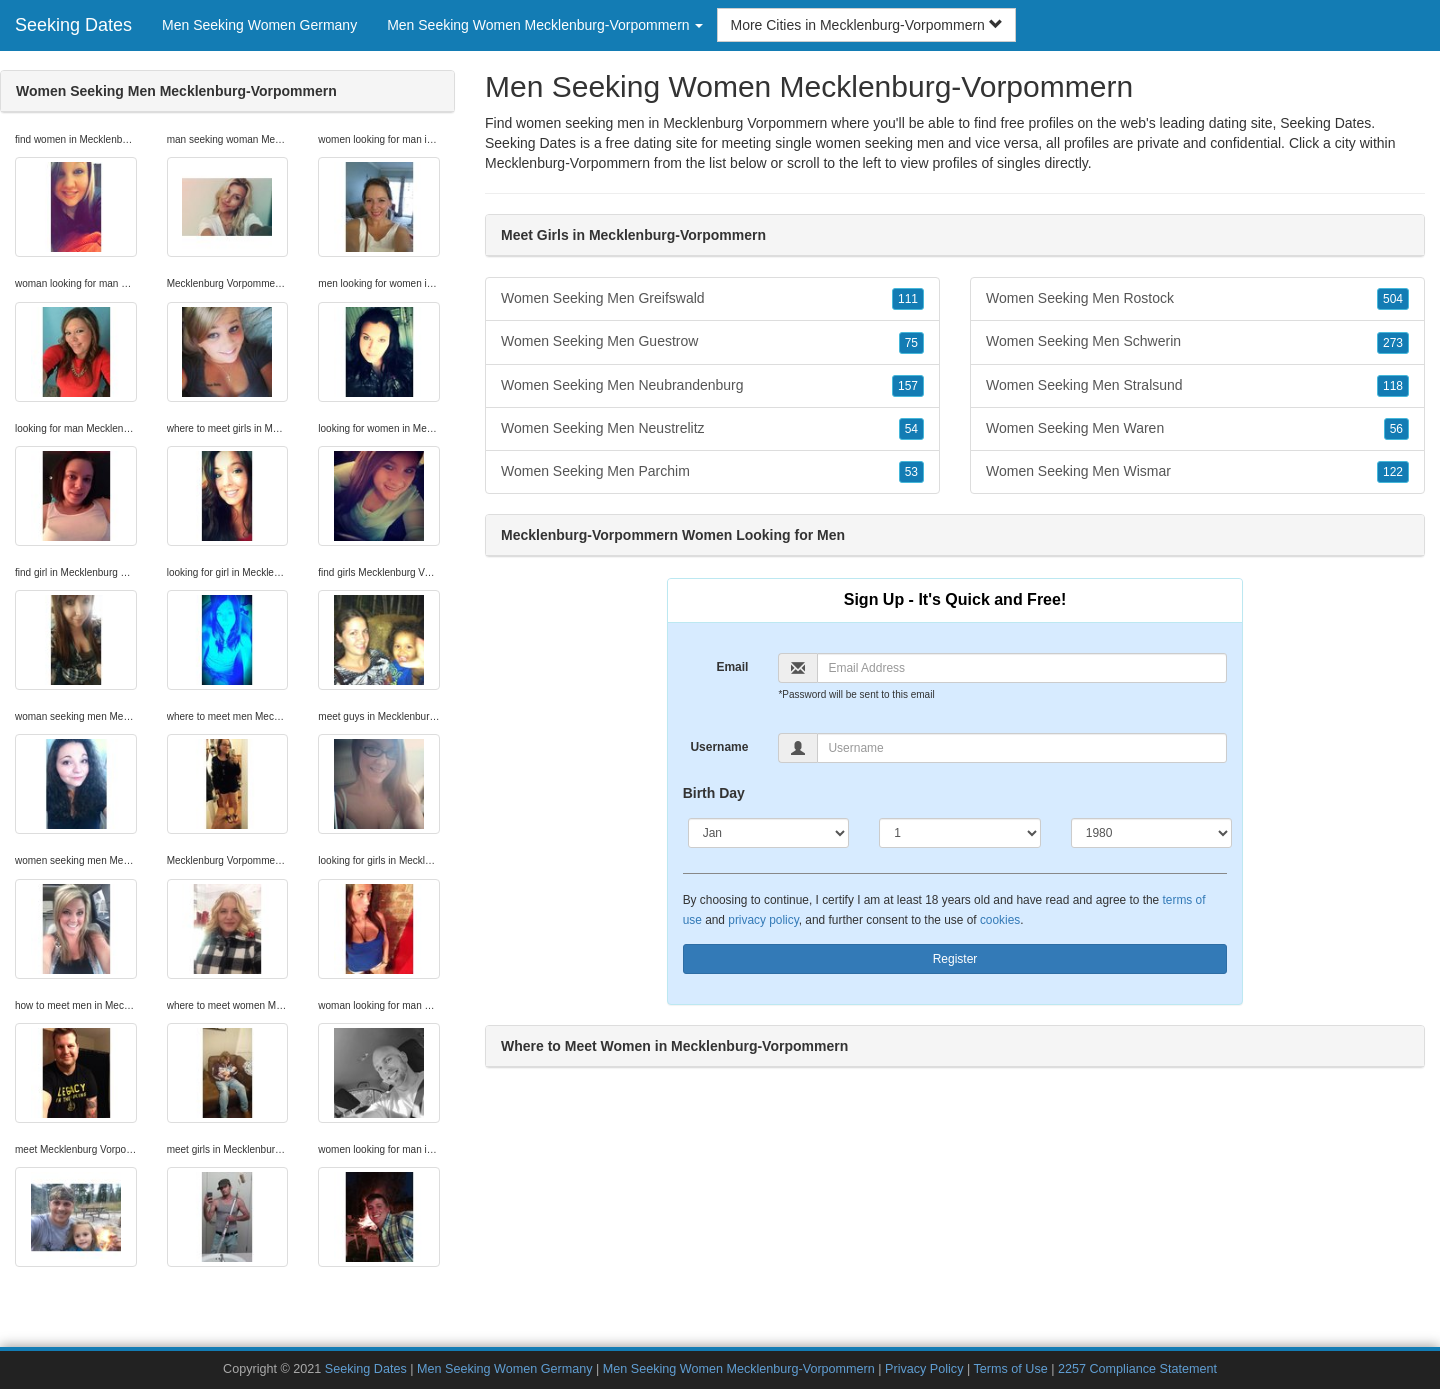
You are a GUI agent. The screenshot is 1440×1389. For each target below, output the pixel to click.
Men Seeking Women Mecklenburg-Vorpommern (739, 1369)
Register (955, 959)
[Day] (960, 833)
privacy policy (763, 920)
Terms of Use (1011, 1369)
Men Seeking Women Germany (259, 25)
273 (1393, 343)
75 (911, 343)
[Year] (1152, 833)
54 (911, 429)
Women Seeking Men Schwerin (1197, 342)
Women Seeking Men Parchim (712, 472)
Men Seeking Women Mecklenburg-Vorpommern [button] (545, 25)
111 (908, 299)
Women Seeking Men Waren (1197, 429)
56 (1396, 429)
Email (732, 667)
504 (1393, 299)
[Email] (1022, 668)
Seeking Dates (73, 25)
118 (1393, 386)
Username (719, 747)
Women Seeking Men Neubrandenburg (712, 386)
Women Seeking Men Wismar (1197, 472)
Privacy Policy (924, 1369)
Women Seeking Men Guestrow (712, 342)
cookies (1000, 920)
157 (908, 386)
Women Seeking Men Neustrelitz (712, 429)
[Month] (769, 833)
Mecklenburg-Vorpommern (567, 163)
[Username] (1022, 748)
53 (911, 472)
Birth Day (714, 793)
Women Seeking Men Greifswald (712, 299)
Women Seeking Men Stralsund (1197, 386)
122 (1393, 472)
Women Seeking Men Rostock (1197, 299)
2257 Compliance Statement (1137, 1369)
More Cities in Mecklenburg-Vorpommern (866, 25)
